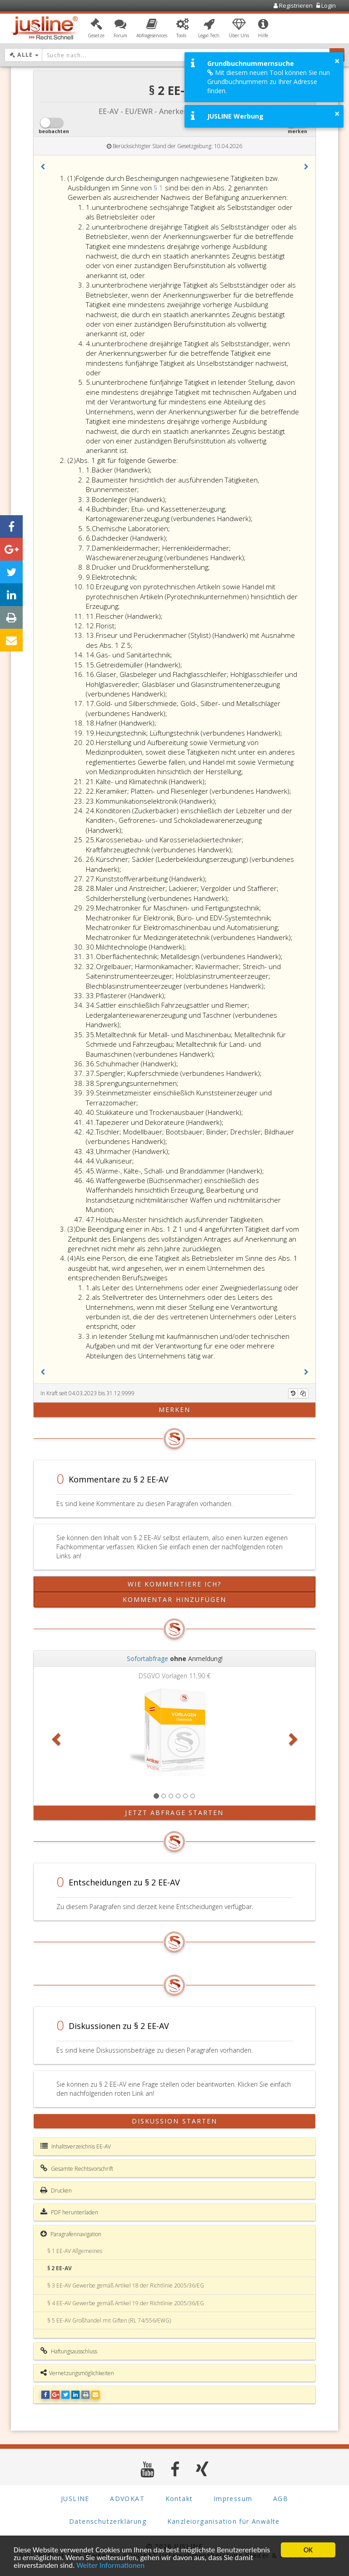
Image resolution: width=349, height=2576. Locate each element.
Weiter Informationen (110, 2566)
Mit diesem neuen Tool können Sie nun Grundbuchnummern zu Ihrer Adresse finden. (268, 81)
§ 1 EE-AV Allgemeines (74, 2251)
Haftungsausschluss (68, 2351)
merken (175, 1409)
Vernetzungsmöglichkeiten (77, 2373)
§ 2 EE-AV (59, 2268)
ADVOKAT (127, 2498)
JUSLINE (75, 2498)
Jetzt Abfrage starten (174, 1812)
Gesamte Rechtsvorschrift (76, 2168)
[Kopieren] (303, 1393)
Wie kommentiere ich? (175, 1584)
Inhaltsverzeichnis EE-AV (75, 2146)
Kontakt (179, 2498)
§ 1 (159, 187)
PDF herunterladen (69, 2212)
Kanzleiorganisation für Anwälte (223, 2521)
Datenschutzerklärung (107, 2521)
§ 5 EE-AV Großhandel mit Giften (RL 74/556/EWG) (109, 2320)
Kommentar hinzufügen (175, 1599)
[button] (96, 29)
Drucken (56, 2190)
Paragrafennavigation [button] (70, 2234)
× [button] (336, 60)
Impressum (233, 2498)
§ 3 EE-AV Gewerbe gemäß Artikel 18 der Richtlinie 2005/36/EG (125, 2285)
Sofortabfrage (147, 1658)
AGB (280, 2498)
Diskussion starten (175, 2121)
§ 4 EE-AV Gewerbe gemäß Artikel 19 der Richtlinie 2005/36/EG (125, 2303)
